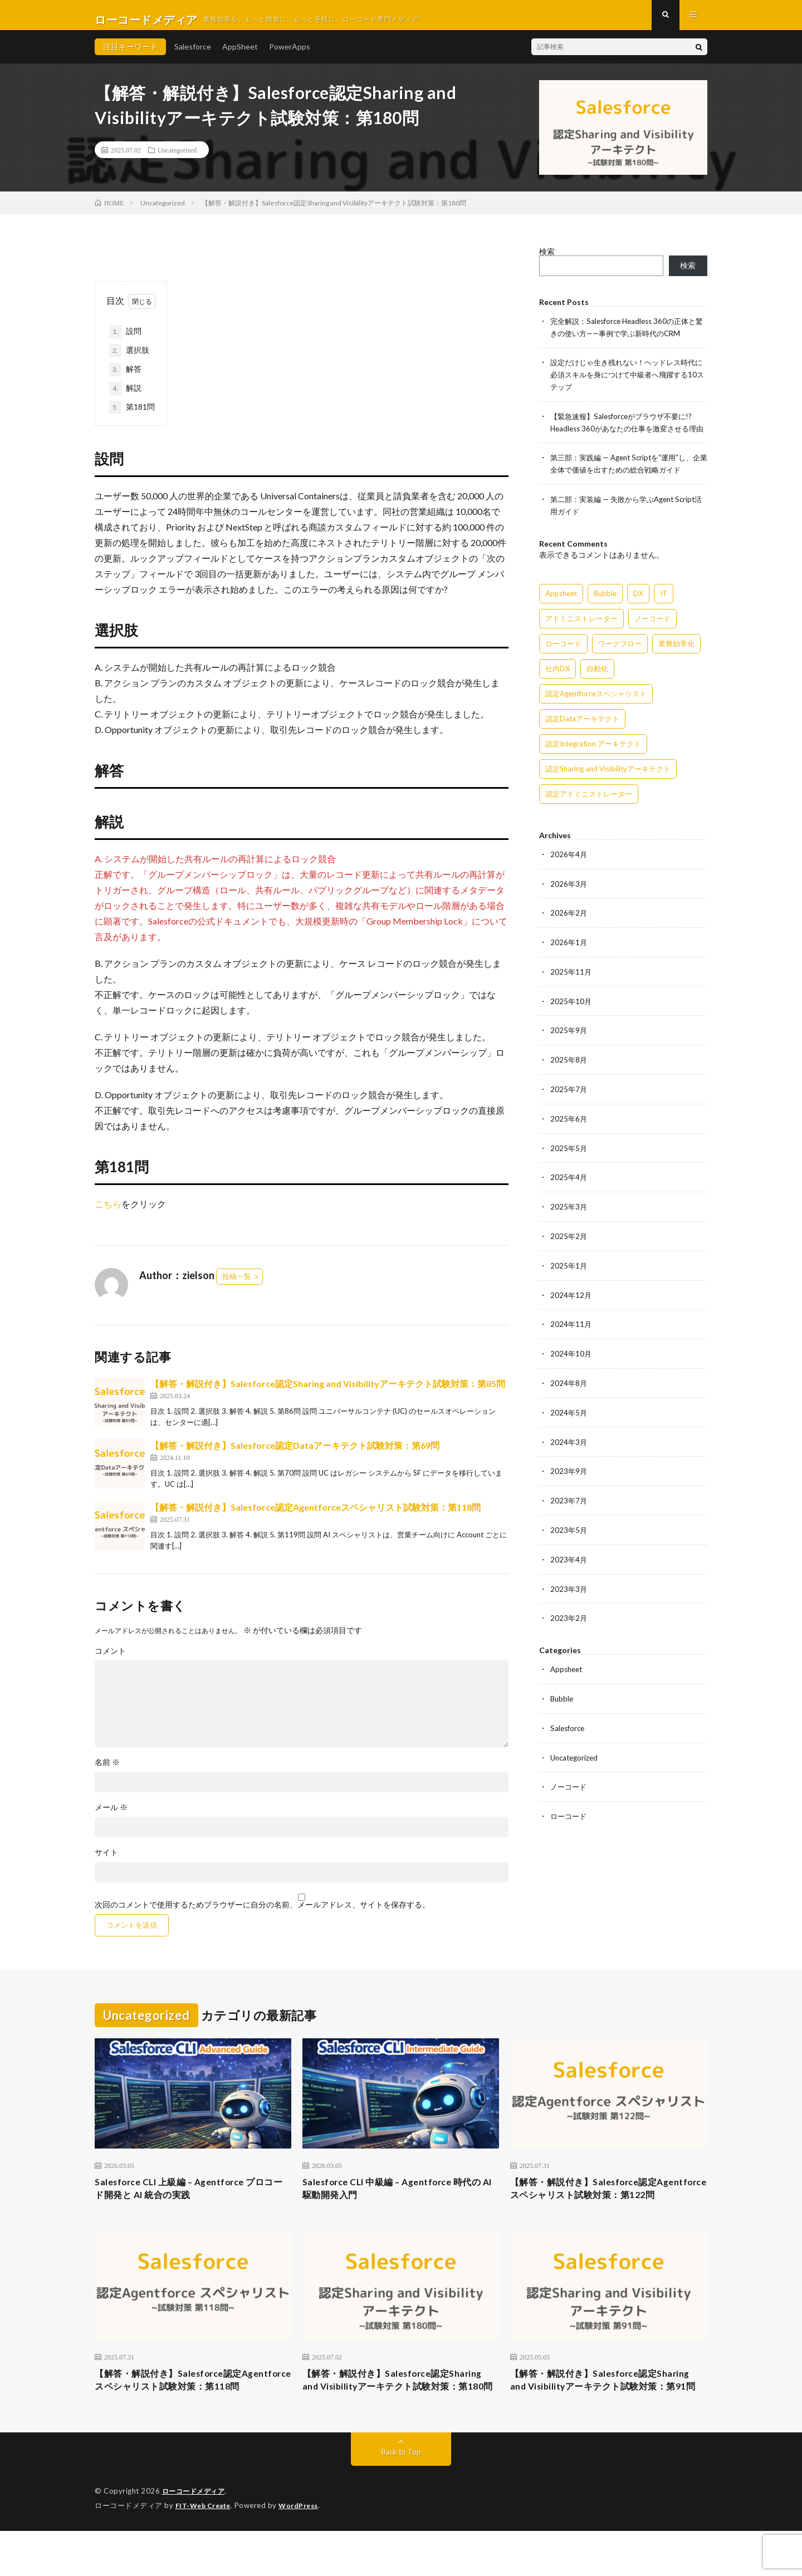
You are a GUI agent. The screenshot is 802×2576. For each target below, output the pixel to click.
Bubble (562, 1702)
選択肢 (129, 359)
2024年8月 (569, 1390)
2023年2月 (569, 1622)
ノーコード (569, 1788)
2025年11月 (571, 985)
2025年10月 (571, 1014)
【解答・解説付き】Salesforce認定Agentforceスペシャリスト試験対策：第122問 (605, 2207)
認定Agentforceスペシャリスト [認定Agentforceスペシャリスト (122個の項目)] (596, 709)
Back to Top (401, 2498)
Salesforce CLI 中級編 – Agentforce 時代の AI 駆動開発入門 (398, 2199)
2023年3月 (569, 1593)
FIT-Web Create (205, 2550)
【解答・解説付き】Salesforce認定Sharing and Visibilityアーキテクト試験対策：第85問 (327, 1392)
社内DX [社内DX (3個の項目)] (557, 684)
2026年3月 (569, 898)
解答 (125, 378)
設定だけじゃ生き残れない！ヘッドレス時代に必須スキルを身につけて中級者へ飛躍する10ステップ (628, 382)
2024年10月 (571, 1361)
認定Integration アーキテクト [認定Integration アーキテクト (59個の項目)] (593, 759)
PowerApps (289, 55)
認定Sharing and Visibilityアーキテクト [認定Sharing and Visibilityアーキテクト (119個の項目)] (608, 784)
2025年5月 (569, 1159)
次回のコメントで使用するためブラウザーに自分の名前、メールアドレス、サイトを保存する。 (262, 1914)
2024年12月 (571, 1304)
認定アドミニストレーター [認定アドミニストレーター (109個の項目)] (588, 809)
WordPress (304, 2550)
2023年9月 (569, 1477)
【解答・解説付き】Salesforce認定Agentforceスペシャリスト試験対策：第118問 (315, 1516)
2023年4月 (569, 1564)
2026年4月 (569, 869)
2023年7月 (569, 1506)
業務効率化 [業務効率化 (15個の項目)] (676, 659)
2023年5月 (569, 1535)
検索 (547, 260)
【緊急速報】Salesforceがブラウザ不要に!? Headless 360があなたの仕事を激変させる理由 (628, 434)
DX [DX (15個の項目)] (638, 608)
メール (111, 1816)
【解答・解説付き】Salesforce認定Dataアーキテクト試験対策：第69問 (294, 1454)
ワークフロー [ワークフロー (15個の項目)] (620, 659)
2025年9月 (569, 1043)
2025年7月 (569, 1101)
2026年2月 (569, 927)
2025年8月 (569, 1072)
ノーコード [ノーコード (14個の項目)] (652, 634)
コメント (110, 1660)
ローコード (569, 1817)
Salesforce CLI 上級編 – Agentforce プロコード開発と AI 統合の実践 (190, 2199)
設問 (129, 340)
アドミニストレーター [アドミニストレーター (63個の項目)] (581, 634)
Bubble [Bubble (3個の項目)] (605, 608)
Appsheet (567, 1673)
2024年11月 (571, 1333)
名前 (107, 1771)
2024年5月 (569, 1419)
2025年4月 (569, 1188)
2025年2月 (569, 1246)
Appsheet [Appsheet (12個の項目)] (561, 608)
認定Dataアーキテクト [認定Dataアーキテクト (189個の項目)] (582, 734)
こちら (108, 1212)
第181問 (132, 416)
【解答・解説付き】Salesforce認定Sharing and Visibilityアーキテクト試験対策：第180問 (399, 2417)
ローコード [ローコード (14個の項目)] (563, 659)
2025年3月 (569, 1217)
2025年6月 (569, 1130)
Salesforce (192, 55)
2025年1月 (569, 1275)
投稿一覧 (236, 1285)
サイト (106, 1861)
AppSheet (240, 55)
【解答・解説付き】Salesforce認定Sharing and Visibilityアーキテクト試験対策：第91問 (607, 2417)
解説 (125, 397)
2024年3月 (569, 1448)
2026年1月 (569, 956)
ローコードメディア (196, 2537)
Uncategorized (177, 158)
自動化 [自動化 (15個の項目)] (597, 684)
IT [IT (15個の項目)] (663, 608)
